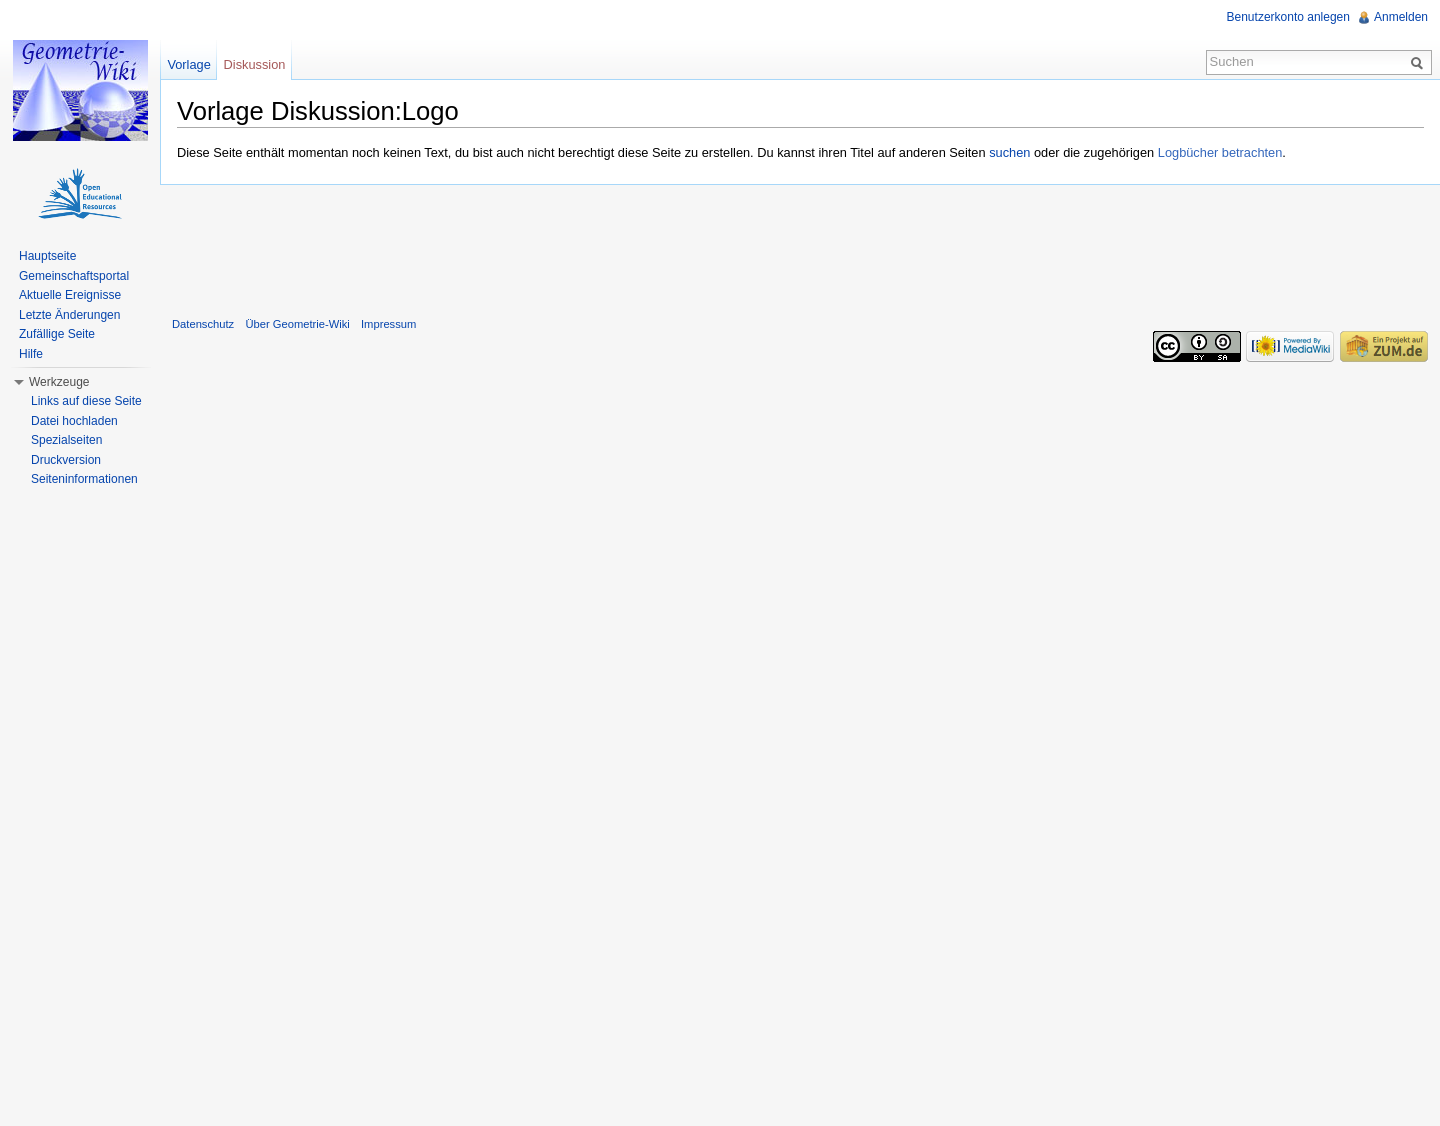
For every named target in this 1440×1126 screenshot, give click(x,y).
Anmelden (1401, 17)
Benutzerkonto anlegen (1288, 17)
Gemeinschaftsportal (74, 276)
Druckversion (66, 460)
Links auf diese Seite (86, 401)
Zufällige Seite (57, 334)
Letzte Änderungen (69, 315)
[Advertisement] (800, 246)
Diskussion (255, 64)
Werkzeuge (59, 382)
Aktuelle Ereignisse (70, 295)
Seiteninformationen (84, 479)
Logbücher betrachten (1220, 152)
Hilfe (31, 354)
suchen (1009, 152)
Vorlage (188, 64)
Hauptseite (47, 256)
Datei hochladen (74, 421)
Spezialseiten (66, 440)
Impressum (388, 324)
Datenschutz (203, 324)
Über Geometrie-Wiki (297, 324)
